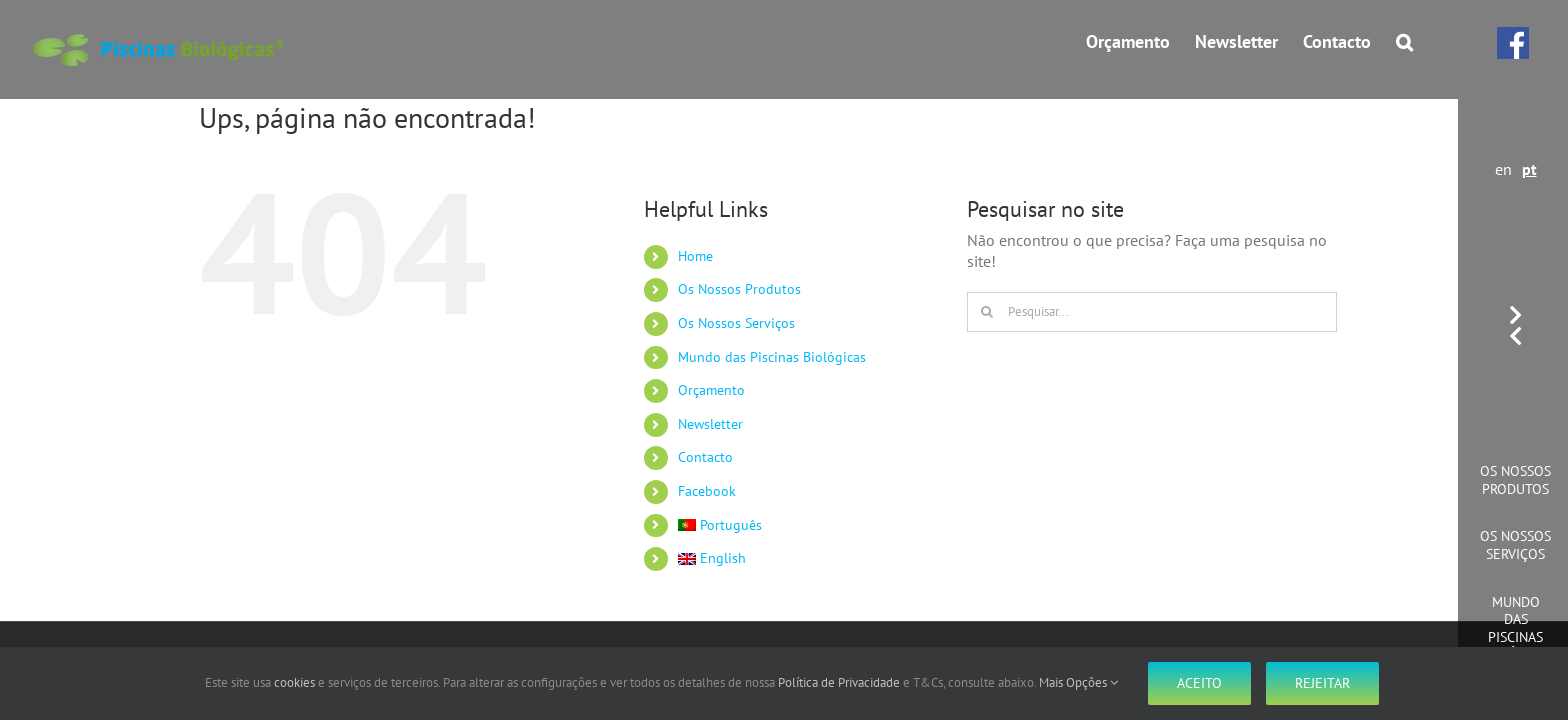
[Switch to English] (807, 559)
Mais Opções (1078, 682)
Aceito (1199, 683)
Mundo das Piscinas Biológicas (1516, 628)
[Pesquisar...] (1152, 312)
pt (1529, 169)
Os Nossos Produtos (1515, 480)
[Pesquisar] (987, 312)
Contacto (705, 457)
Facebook (707, 491)
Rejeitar (1322, 683)
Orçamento (711, 390)
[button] (1429, 42)
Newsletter (710, 424)
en (1503, 169)
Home (695, 256)
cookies (294, 682)
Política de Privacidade (839, 682)
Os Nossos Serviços (1515, 545)
